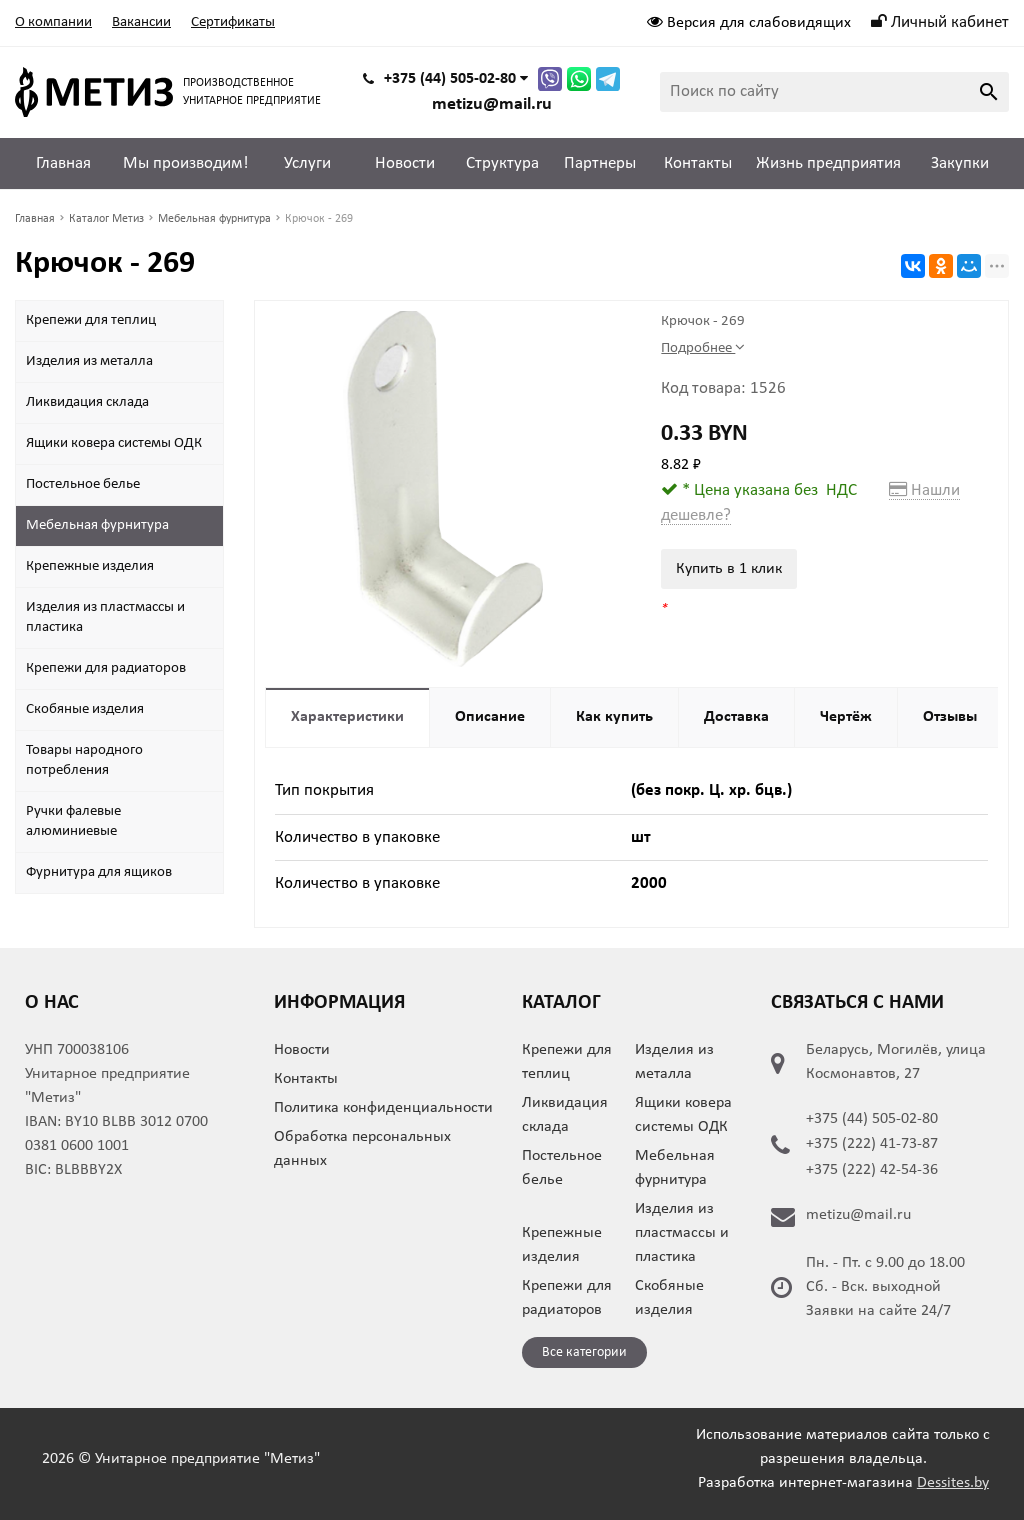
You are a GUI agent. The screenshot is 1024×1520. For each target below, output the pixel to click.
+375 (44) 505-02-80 (872, 1119)
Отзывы (950, 717)
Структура (502, 163)
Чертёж (846, 717)
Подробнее (703, 347)
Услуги (307, 163)
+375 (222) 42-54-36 (872, 1170)
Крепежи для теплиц (91, 320)
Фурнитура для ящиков (99, 872)
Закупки (960, 163)
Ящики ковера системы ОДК (114, 443)
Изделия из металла (89, 361)
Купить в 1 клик (729, 569)
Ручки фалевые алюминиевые (73, 821)
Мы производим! (186, 163)
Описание (490, 717)
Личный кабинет (940, 22)
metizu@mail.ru (492, 104)
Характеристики (347, 717)
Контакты (698, 163)
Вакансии (141, 22)
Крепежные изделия (90, 566)
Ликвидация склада (87, 402)
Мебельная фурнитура (97, 525)
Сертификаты (233, 22)
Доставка (736, 717)
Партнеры (600, 163)
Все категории (584, 1352)
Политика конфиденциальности (383, 1108)
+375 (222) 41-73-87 (872, 1144)
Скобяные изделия (85, 709)
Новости (405, 163)
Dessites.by (953, 1483)
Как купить (614, 717)
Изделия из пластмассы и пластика (105, 617)
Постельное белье (83, 484)
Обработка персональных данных (362, 1149)
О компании (53, 22)
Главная (63, 163)
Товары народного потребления (84, 760)
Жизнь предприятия (828, 163)
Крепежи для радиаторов (106, 668)
